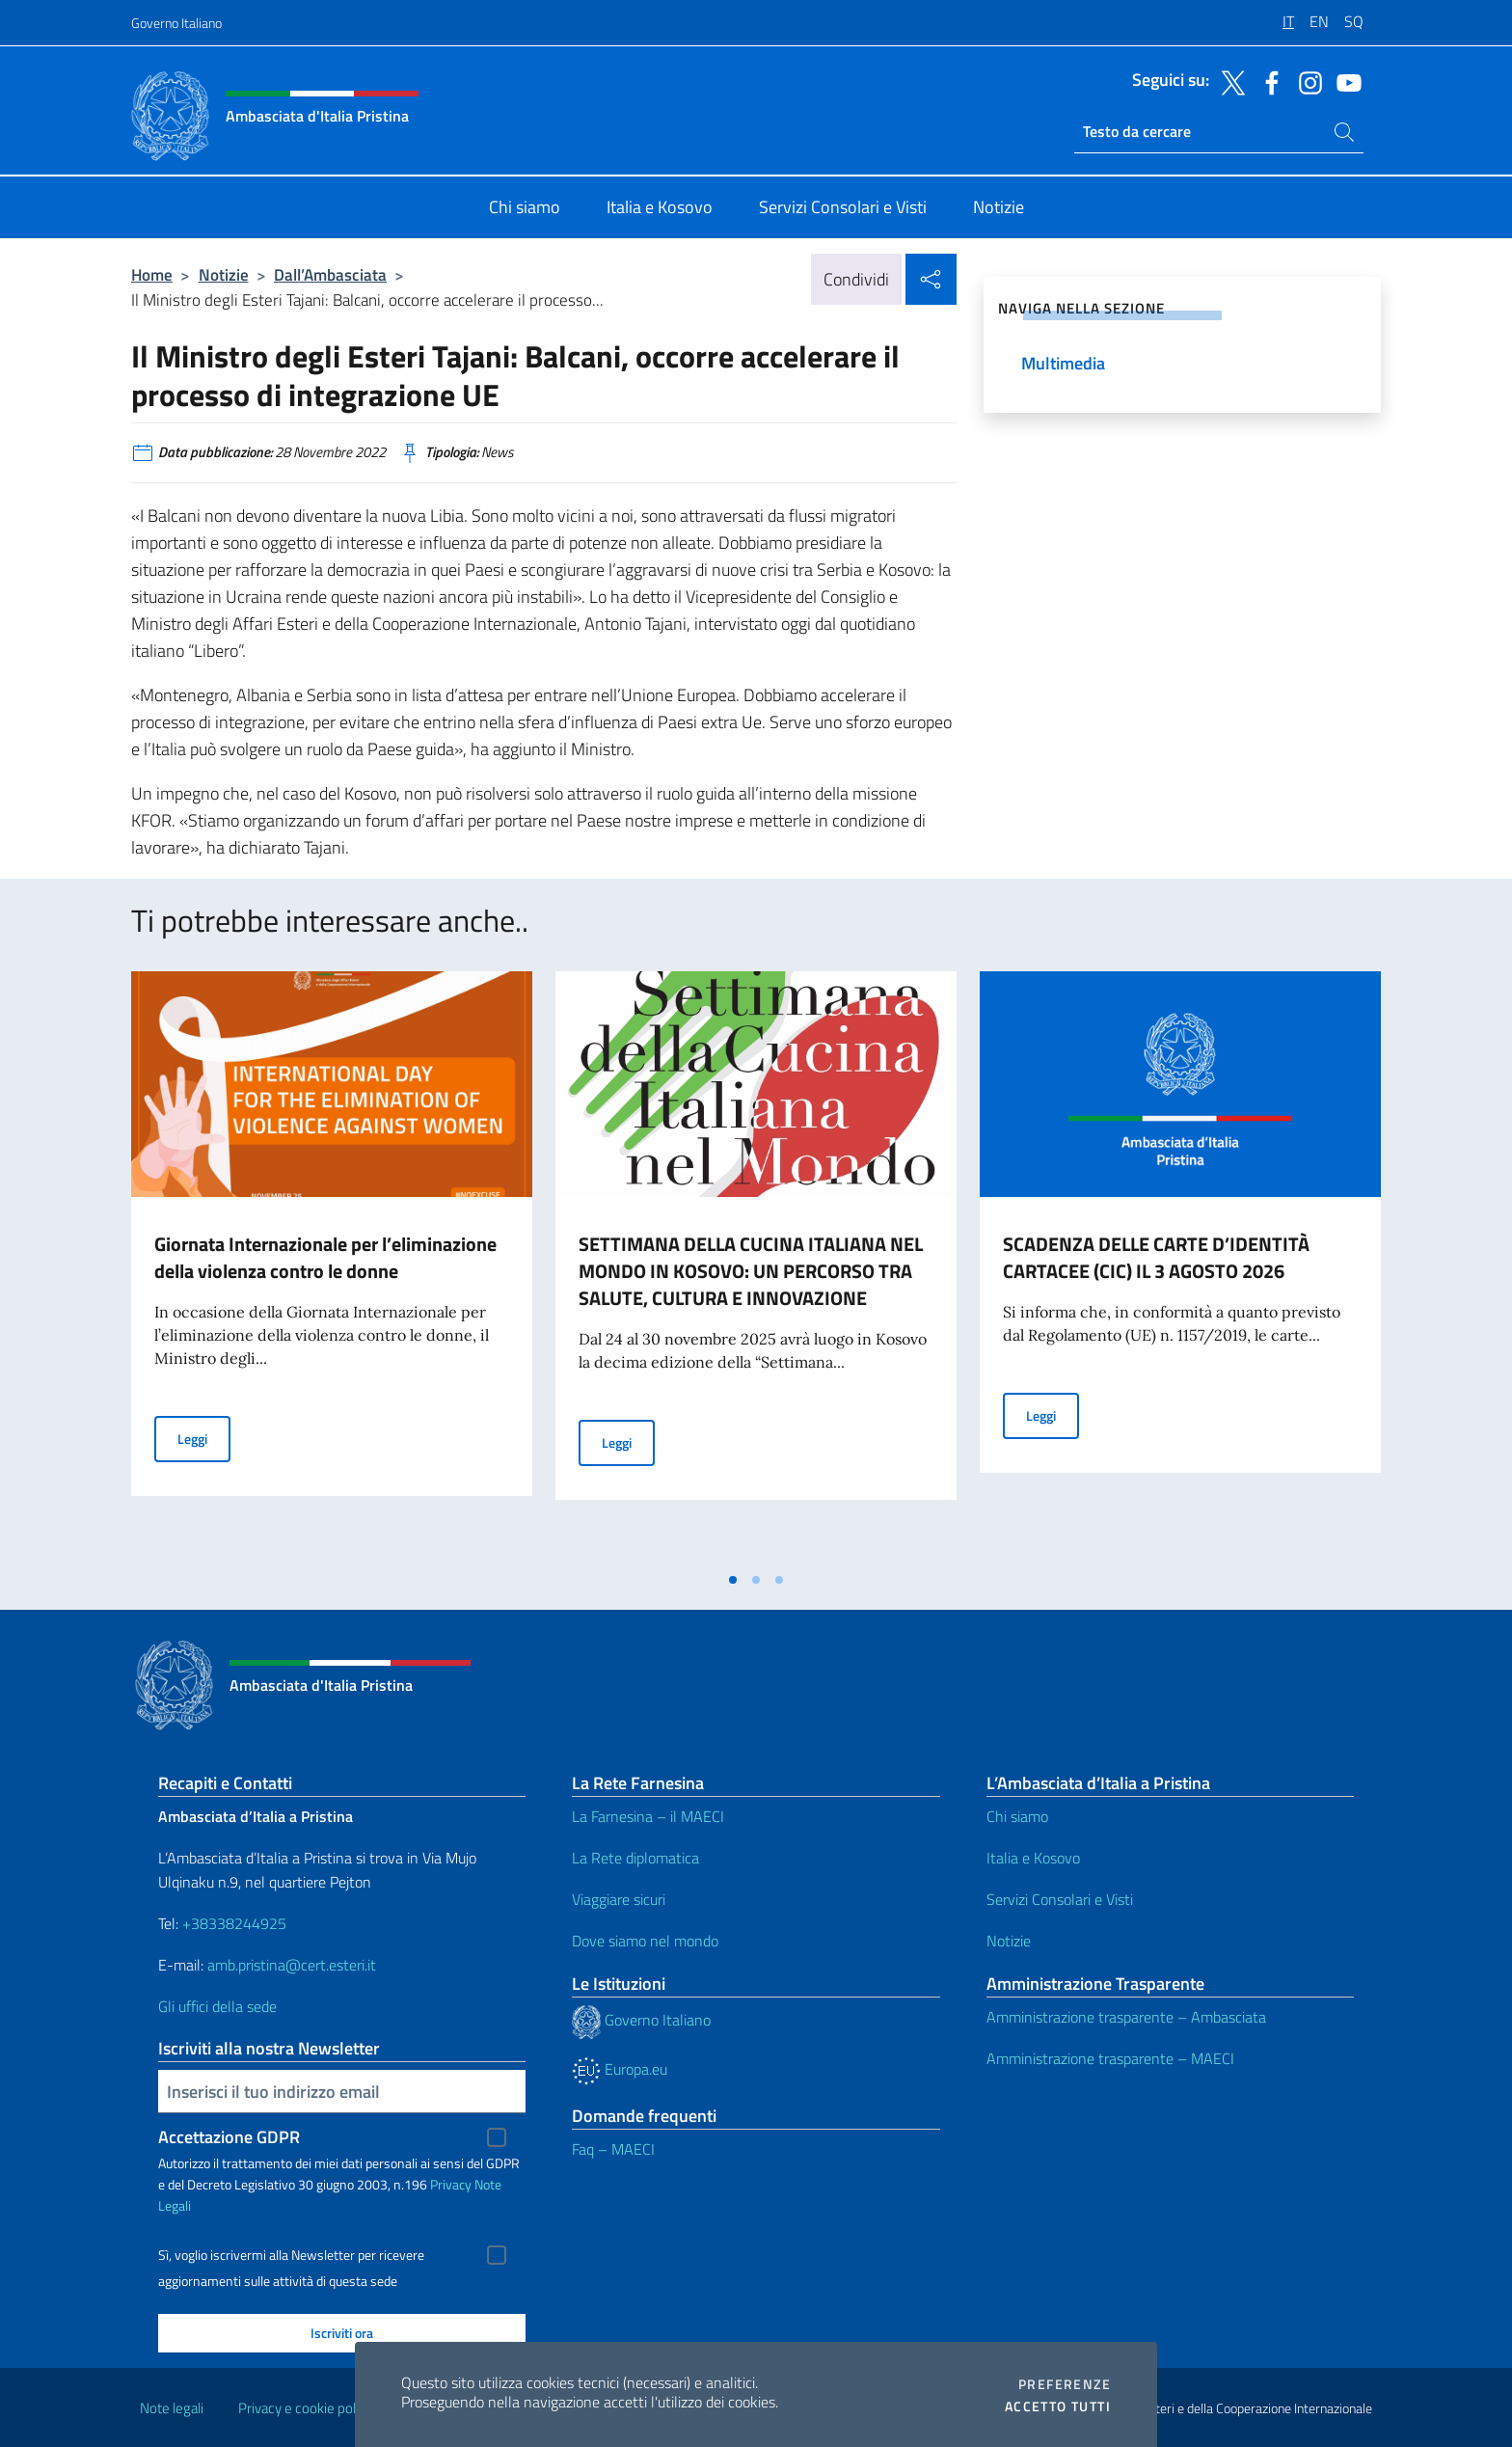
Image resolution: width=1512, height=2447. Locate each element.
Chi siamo (1017, 1816)
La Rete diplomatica (635, 1857)
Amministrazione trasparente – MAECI (1110, 2058)
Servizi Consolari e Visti (1059, 1899)
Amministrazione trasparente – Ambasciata (1126, 2016)
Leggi (203, 1438)
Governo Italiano (176, 23)
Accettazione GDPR (229, 2137)
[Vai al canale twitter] (1228, 81)
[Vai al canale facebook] (1267, 81)
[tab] (733, 1580)
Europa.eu (619, 2068)
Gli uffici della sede (217, 2006)
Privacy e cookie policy (305, 2408)
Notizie (224, 274)
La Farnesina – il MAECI (648, 1816)
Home (152, 274)
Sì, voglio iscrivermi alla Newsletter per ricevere (291, 2255)
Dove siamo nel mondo (645, 1940)
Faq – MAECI (613, 2149)
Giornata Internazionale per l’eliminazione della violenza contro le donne (325, 1257)
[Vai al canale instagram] (1305, 81)
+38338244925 (234, 1923)
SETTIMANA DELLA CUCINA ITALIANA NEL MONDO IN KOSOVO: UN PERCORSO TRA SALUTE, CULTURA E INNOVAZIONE (751, 1271)
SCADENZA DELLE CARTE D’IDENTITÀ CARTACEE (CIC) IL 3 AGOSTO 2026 (1156, 1257)
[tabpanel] (331, 1266)
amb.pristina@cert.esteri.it (293, 1964)
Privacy (451, 2184)
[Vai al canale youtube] (1344, 81)
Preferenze (1064, 2384)
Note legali (171, 2408)
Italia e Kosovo (1033, 1857)
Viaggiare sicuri (618, 1899)
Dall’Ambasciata (330, 274)
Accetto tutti (1058, 2406)
